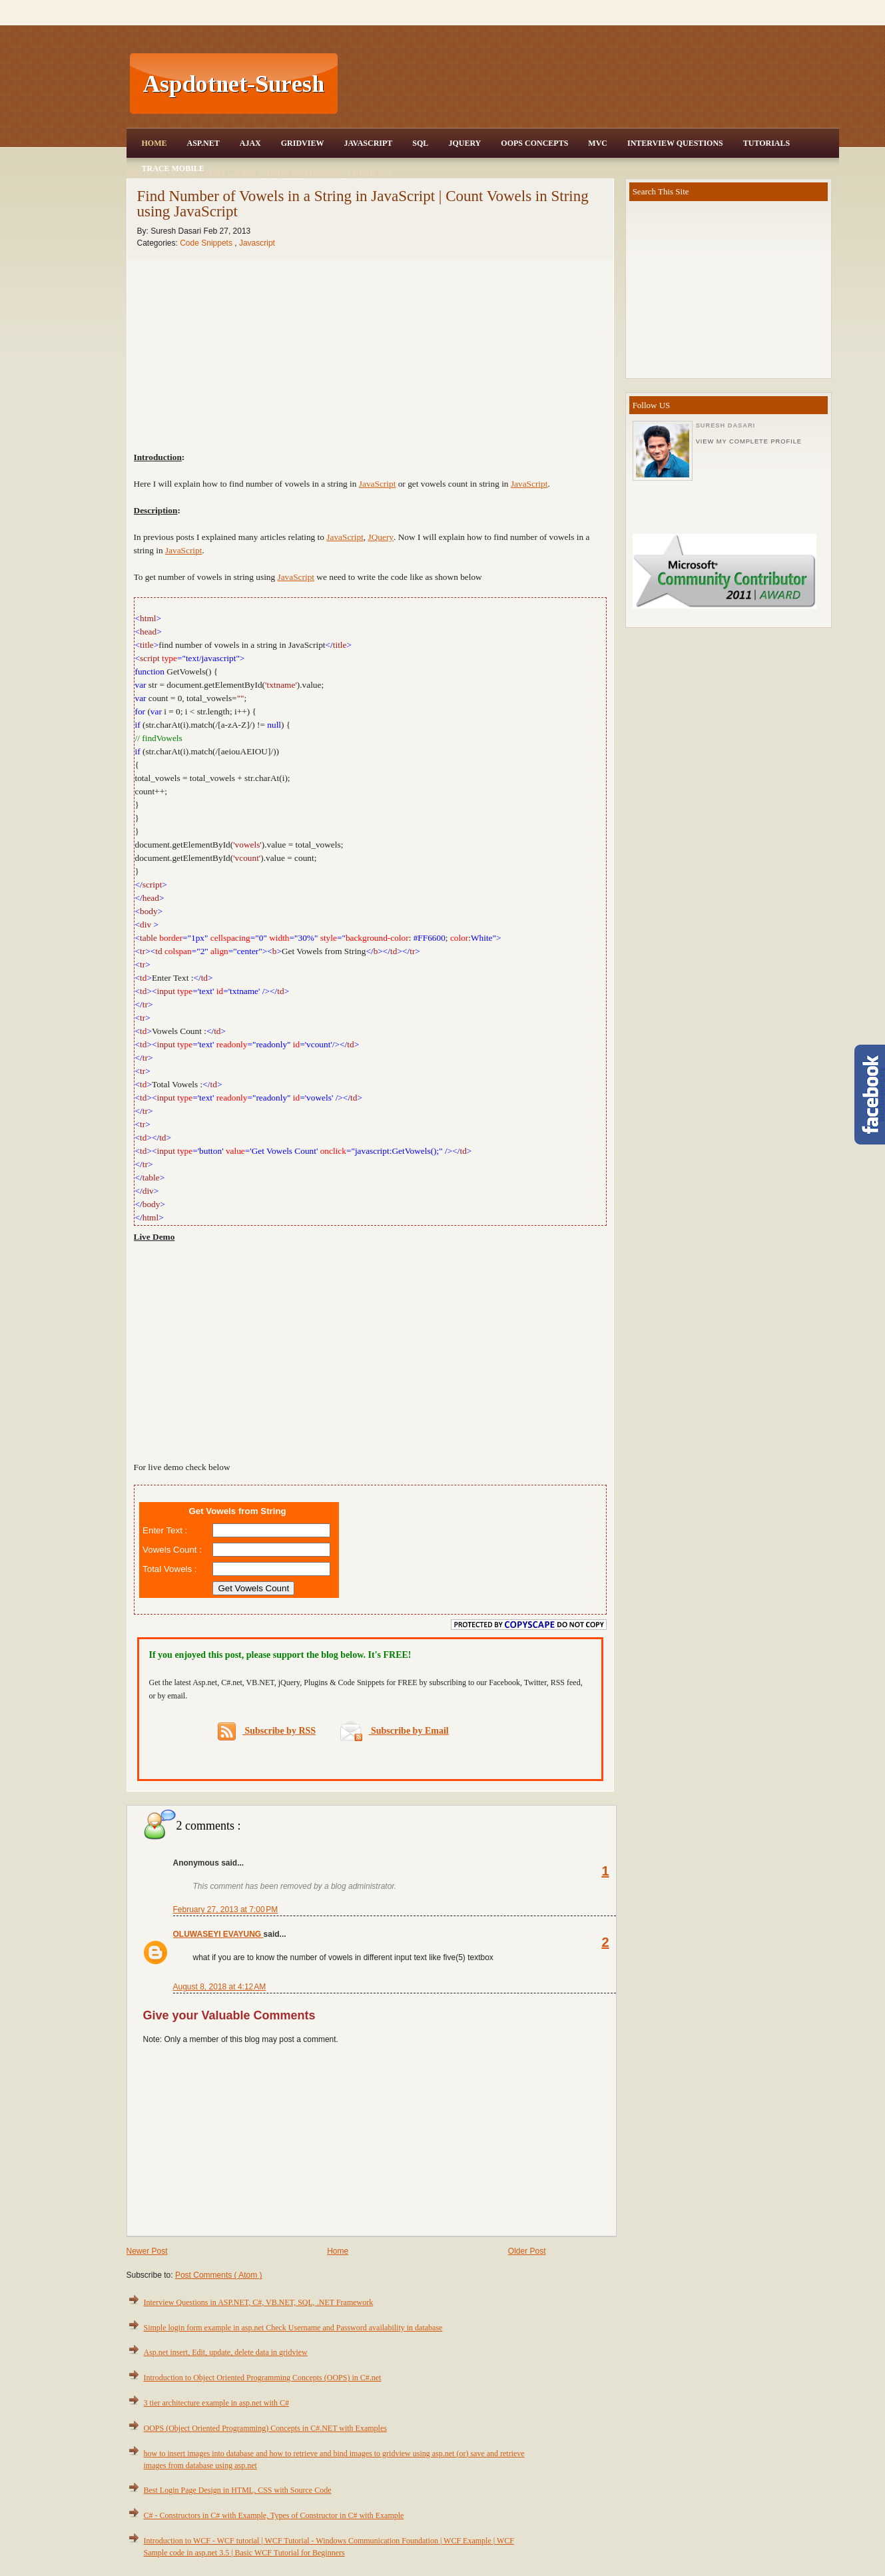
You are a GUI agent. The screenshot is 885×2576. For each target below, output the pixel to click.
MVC (597, 143)
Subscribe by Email (394, 1731)
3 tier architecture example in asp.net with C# (217, 2403)
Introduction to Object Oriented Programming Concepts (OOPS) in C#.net (263, 2377)
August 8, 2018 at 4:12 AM (219, 1986)
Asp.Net (203, 143)
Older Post (527, 2251)
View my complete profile (749, 441)
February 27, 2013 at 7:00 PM (225, 1909)
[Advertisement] (590, 84)
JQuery (464, 143)
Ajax (250, 143)
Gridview (302, 143)
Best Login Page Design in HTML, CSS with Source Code (238, 2490)
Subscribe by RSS (267, 1731)
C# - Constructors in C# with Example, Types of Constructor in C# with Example (274, 2515)
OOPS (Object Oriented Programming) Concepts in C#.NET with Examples (265, 2428)
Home (154, 143)
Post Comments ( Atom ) (218, 2275)
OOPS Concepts (534, 143)
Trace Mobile (173, 168)
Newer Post (147, 2251)
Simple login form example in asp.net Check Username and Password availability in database (293, 2327)
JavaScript (368, 143)
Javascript (257, 243)
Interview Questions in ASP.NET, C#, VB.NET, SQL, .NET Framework (259, 2302)
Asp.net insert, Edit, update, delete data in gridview (226, 2352)
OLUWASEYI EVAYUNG (218, 1934)
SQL (420, 143)
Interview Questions (675, 143)
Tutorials (766, 143)
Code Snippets (207, 243)
